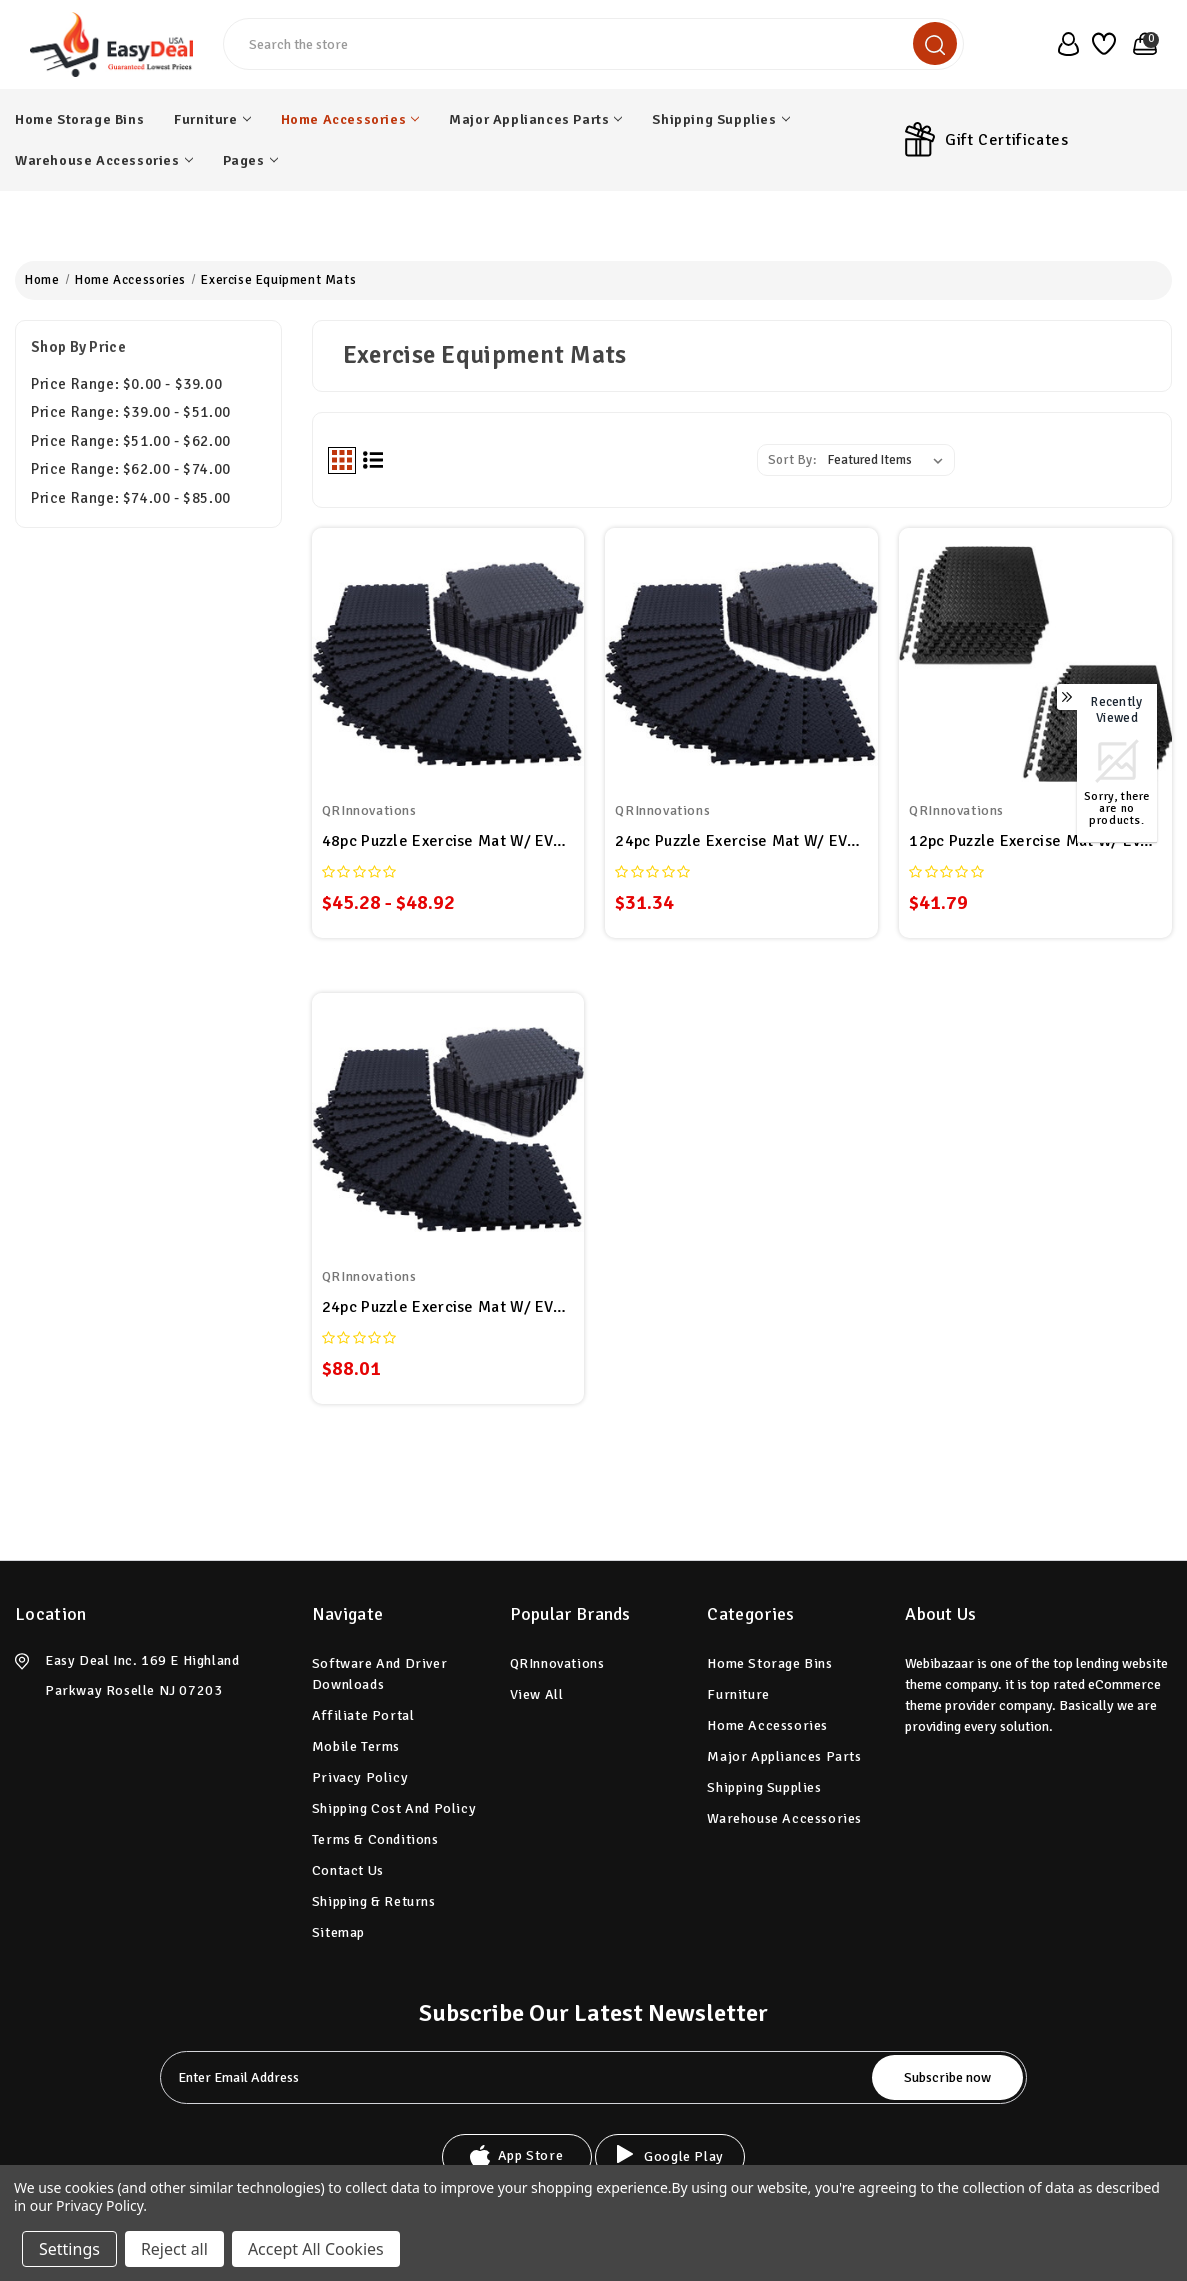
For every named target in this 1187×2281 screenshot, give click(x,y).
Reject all (174, 2249)
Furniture (212, 119)
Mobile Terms (356, 1746)
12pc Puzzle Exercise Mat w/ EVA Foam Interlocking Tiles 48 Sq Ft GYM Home (1035, 841)
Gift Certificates (1006, 140)
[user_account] (1064, 44)
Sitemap (338, 1932)
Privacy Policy (360, 1777)
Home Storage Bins (79, 119)
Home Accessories (350, 119)
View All (537, 1694)
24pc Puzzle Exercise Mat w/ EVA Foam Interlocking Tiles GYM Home (741, 841)
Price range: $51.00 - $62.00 (131, 441)
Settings (69, 2249)
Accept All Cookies (316, 2249)
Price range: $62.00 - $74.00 (131, 469)
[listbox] (889, 460)
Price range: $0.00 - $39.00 (126, 384)
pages (250, 160)
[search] (935, 43)
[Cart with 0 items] (1141, 44)
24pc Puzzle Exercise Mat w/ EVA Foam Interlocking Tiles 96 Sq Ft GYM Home (448, 1307)
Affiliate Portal (363, 1715)
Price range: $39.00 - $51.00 (131, 412)
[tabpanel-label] (518, 2077)
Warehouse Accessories (104, 160)
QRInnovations (557, 1663)
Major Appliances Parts (535, 119)
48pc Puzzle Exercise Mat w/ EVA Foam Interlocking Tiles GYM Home (448, 841)
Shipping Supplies (720, 119)
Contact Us (348, 1870)
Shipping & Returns (374, 1901)
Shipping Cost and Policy (394, 1808)
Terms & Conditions (375, 1839)
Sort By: (792, 460)
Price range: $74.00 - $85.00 (131, 498)
